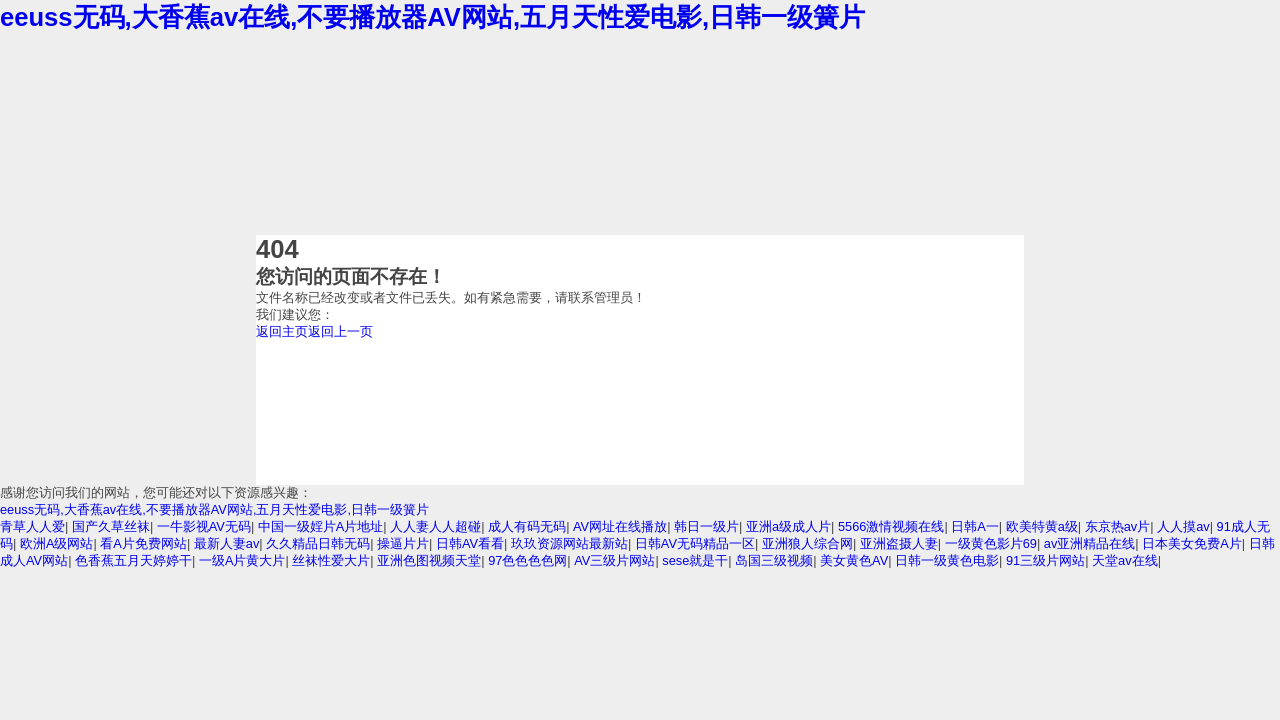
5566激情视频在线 (891, 526)
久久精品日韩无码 (318, 543)
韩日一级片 (706, 526)
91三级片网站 (1045, 560)
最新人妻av (227, 543)
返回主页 (282, 331)
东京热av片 (1118, 526)
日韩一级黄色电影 (947, 560)
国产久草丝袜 (111, 526)
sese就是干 (695, 560)
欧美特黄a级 (1042, 526)
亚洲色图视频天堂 (429, 560)
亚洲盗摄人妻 (899, 543)
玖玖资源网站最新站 (569, 543)
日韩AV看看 (470, 543)
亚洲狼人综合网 (807, 543)
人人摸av (1183, 526)
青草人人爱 (32, 526)
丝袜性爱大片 (331, 560)
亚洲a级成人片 (788, 526)
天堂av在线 (1125, 560)
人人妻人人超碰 (435, 526)
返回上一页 (340, 331)
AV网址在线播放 (620, 526)
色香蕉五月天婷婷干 (133, 560)
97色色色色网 (527, 560)
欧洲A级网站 (57, 543)
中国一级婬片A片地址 (321, 526)
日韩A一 (975, 526)
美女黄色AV (854, 560)
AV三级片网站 (614, 560)
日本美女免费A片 (1192, 543)
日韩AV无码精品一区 (695, 543)
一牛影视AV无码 (204, 526)
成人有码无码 (527, 526)
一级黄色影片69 (991, 543)
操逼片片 (403, 543)
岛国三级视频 (774, 560)
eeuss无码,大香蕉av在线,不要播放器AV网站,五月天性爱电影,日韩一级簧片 (432, 17)
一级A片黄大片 (242, 560)
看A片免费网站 (143, 543)
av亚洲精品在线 (1090, 543)
